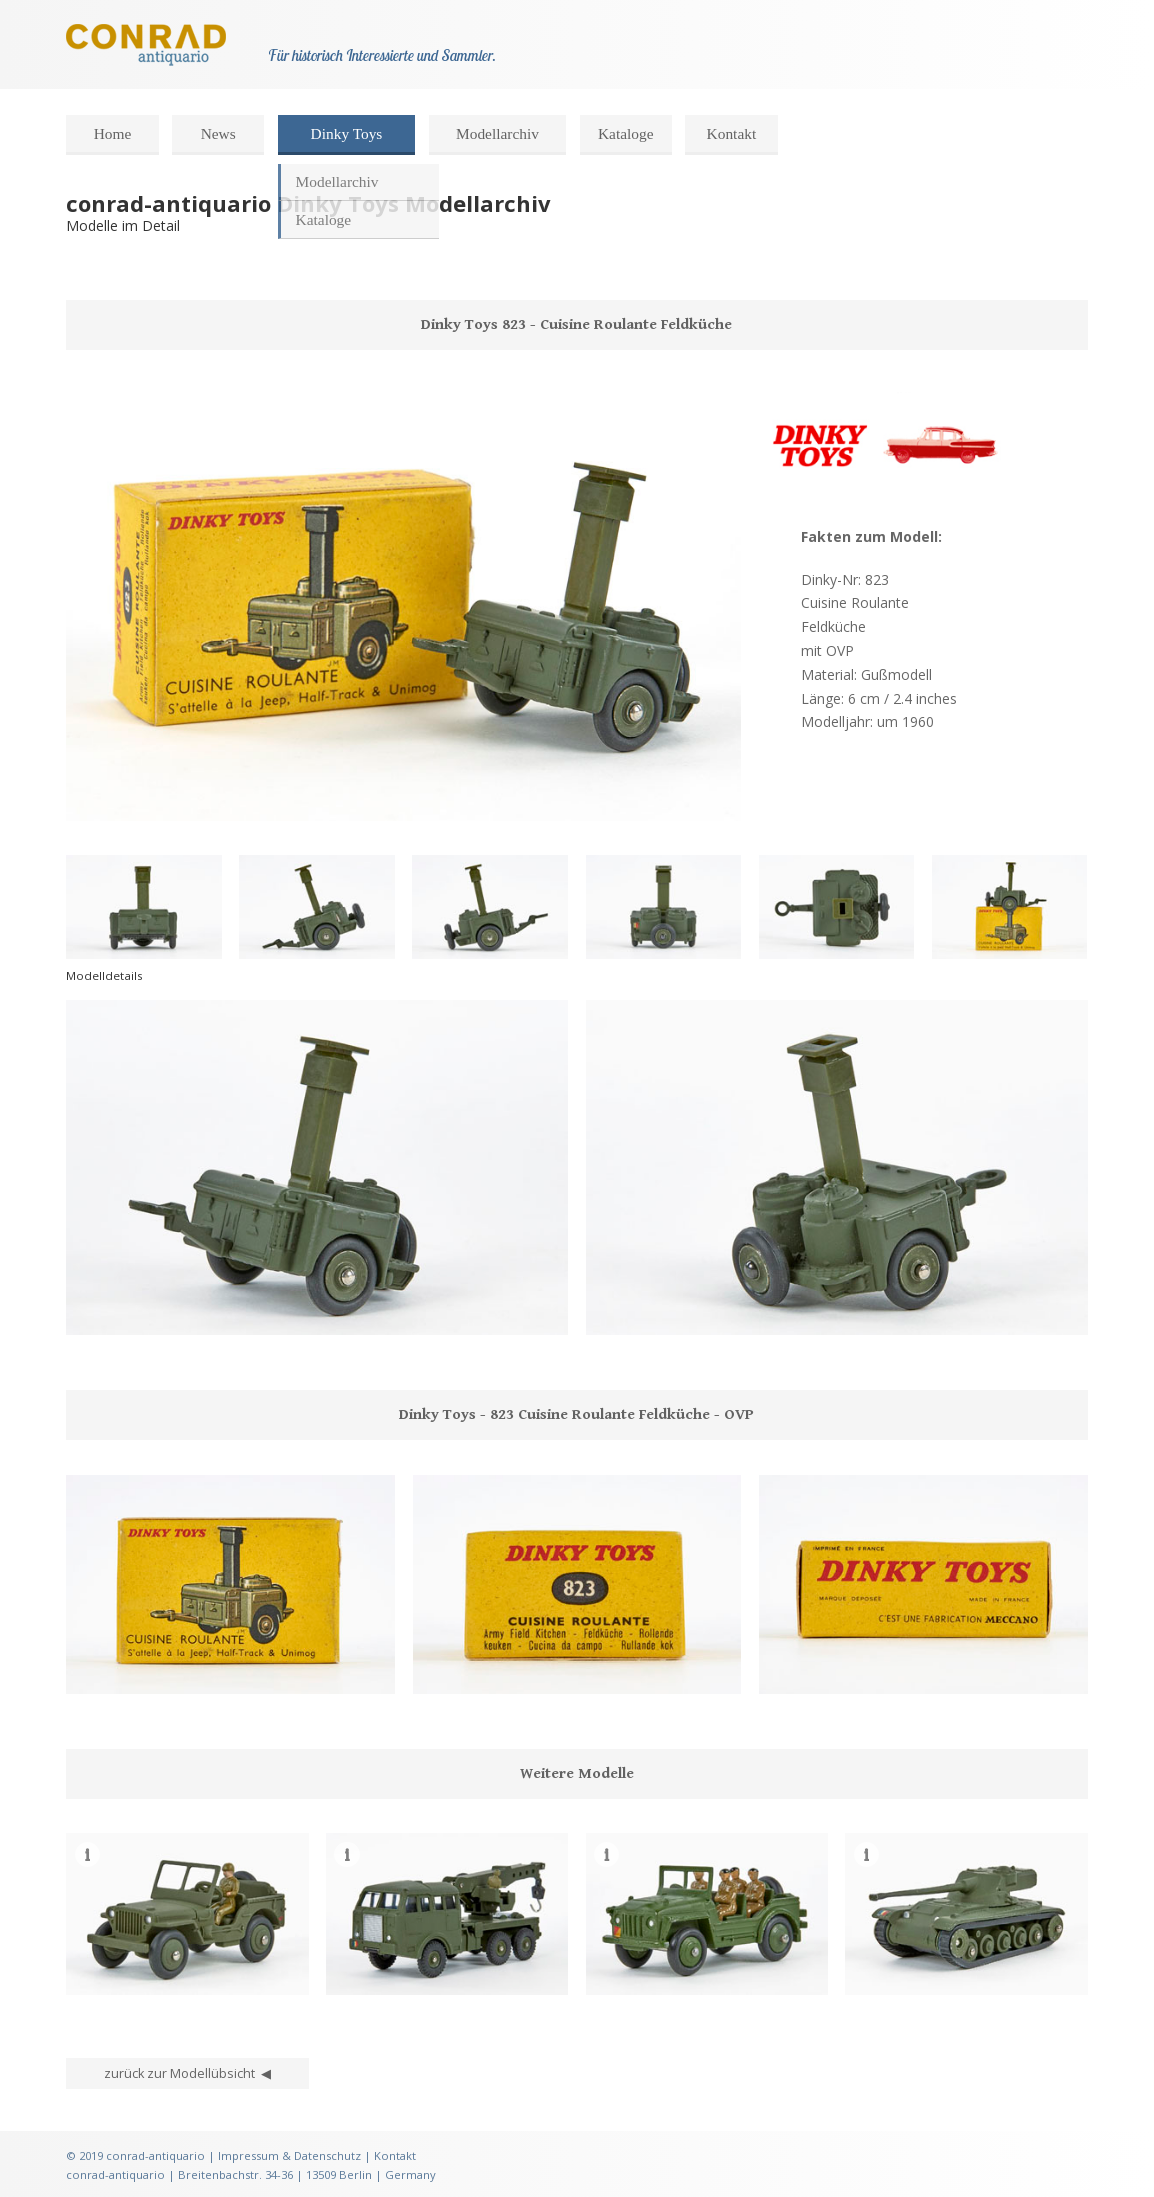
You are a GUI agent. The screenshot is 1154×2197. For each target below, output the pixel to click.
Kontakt (732, 133)
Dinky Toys (347, 133)
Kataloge (626, 133)
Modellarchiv (497, 133)
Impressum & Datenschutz (289, 2155)
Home (113, 133)
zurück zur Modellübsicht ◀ (187, 2073)
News (218, 133)
